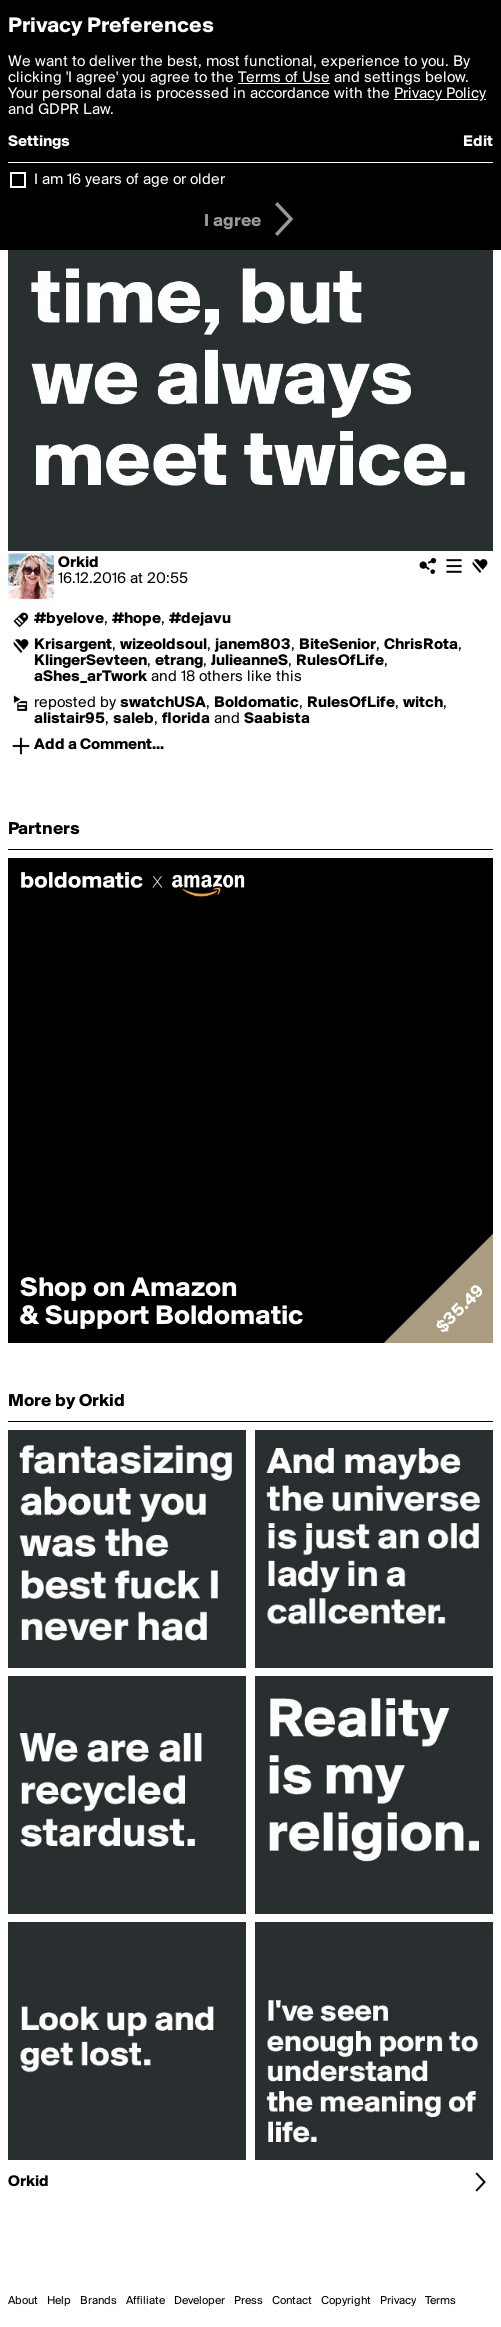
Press (248, 2301)
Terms (440, 2301)
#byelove (69, 619)
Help (59, 2301)
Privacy (398, 2301)
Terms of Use (284, 78)
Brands (98, 2301)
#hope (136, 619)
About (23, 2301)
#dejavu (200, 619)
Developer (199, 2301)
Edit (478, 142)
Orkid (78, 563)
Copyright (346, 2301)
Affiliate (145, 2301)
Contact (292, 2301)
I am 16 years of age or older (129, 180)
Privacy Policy (440, 94)
